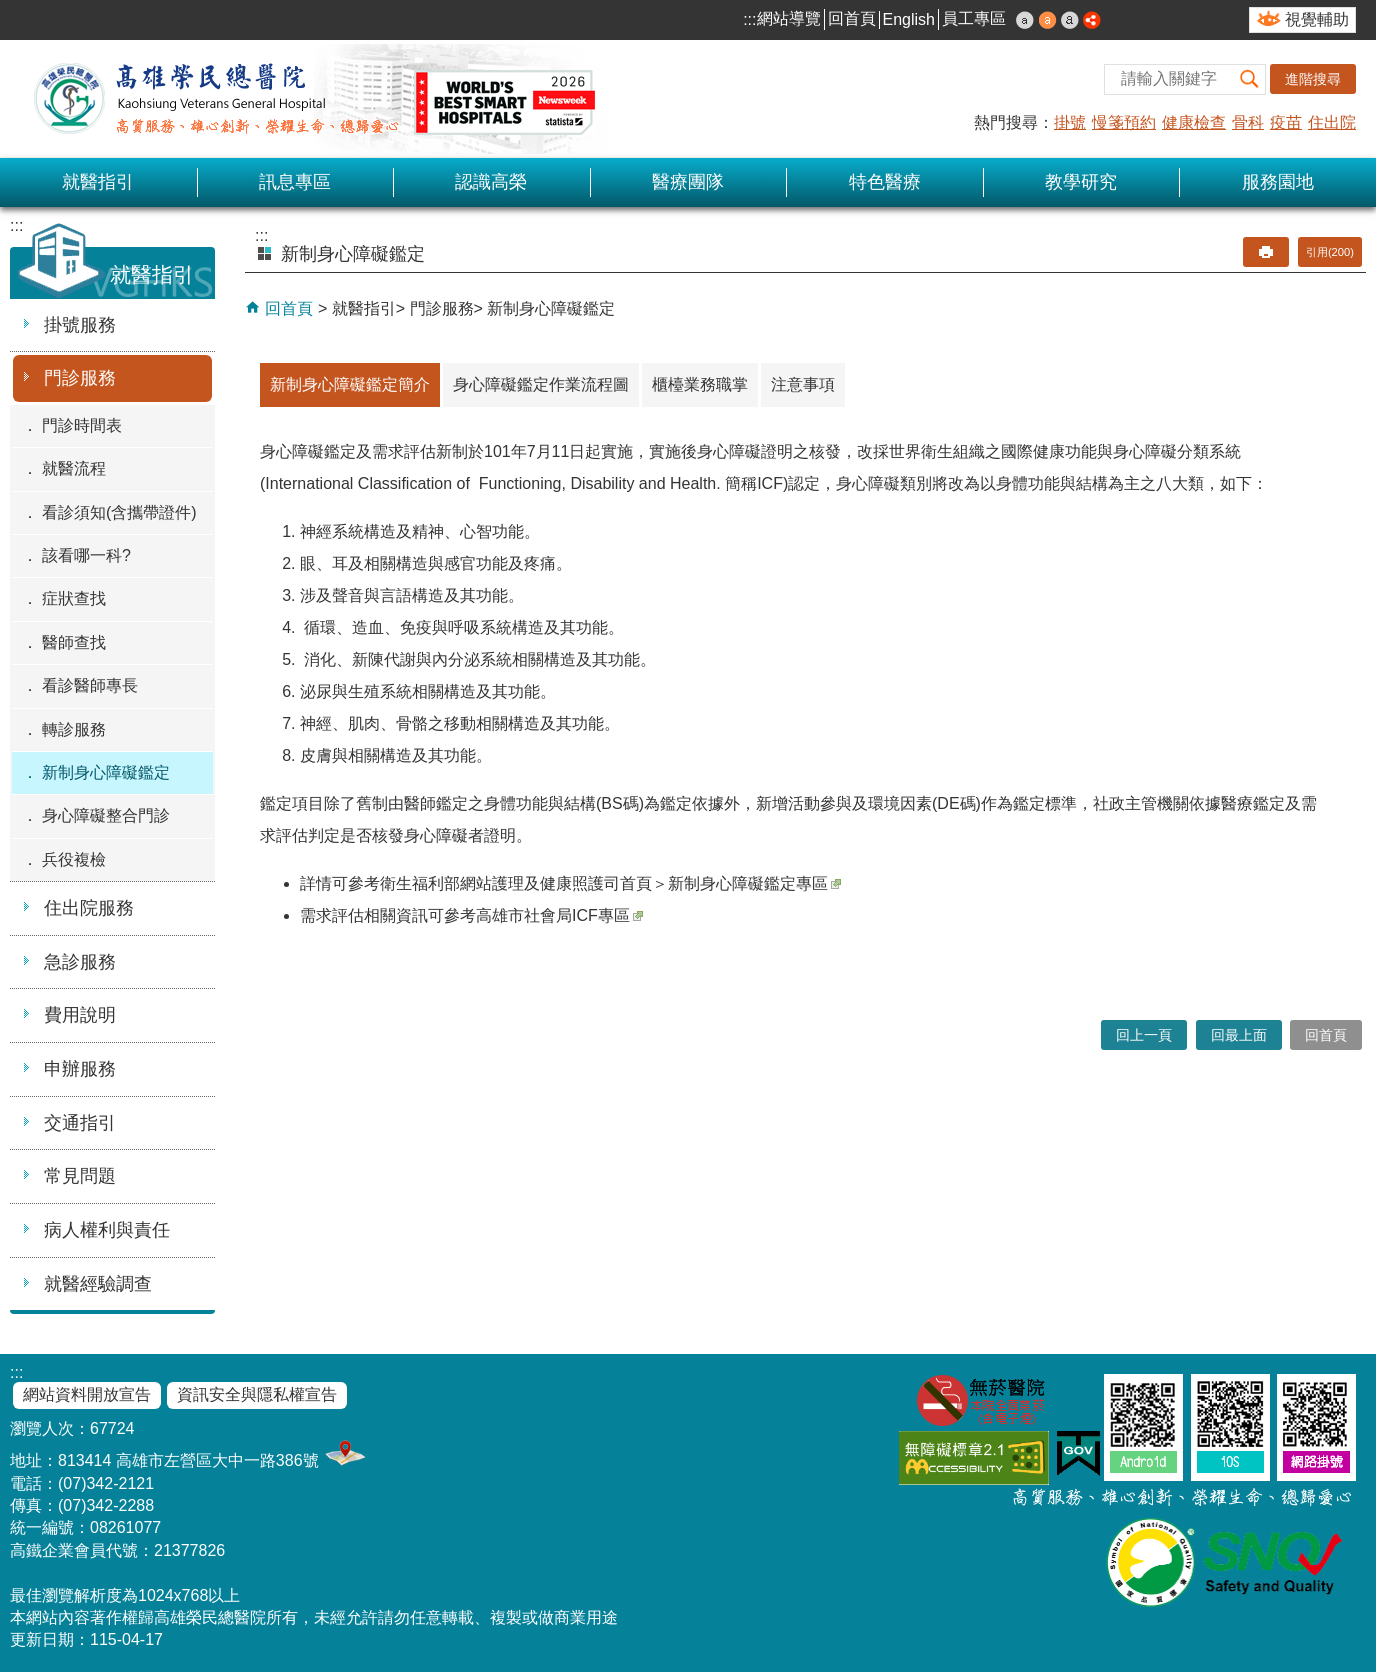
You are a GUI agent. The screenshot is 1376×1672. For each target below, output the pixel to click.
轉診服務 (74, 729)
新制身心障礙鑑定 (106, 772)
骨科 (1248, 122)
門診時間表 (82, 425)
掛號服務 (80, 325)
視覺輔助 (1317, 19)
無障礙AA (974, 1457)
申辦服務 (80, 1069)
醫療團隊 (688, 182)
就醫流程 (74, 468)
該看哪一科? (86, 555)
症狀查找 (74, 598)
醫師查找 (74, 642)
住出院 (1332, 122)
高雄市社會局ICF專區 (559, 915)
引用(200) (1330, 252)
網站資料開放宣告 (87, 1394)
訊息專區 (295, 182)
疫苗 (1286, 122)
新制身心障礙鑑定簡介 (350, 384)
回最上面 (1239, 1035)
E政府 (1078, 1453)
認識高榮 (491, 182)
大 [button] (1070, 20)
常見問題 (80, 1176)
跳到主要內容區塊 (10, 10)
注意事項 (803, 384)
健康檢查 (1194, 122)
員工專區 (974, 18)
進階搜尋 (1313, 79)
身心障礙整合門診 (106, 815)
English (909, 19)
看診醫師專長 (90, 685)
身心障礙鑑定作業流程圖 (541, 384)
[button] (1250, 79)
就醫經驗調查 (98, 1284)
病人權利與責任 (107, 1230)
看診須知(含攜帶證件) (119, 512)
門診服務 (80, 378)
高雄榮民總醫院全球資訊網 (310, 99)
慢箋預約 (1124, 122)
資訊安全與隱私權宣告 (257, 1394)
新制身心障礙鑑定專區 (754, 883)
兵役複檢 (74, 859)
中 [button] (1048, 20)
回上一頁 (1144, 1035)
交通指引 (80, 1123)
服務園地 (1278, 182)
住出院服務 (89, 908)
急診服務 (80, 962)
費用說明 (80, 1015)
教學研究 (1081, 182)
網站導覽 (789, 18)
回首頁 (852, 18)
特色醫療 (885, 182)
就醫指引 (98, 182)
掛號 (1070, 122)
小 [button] (1025, 20)
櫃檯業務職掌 (700, 384)
